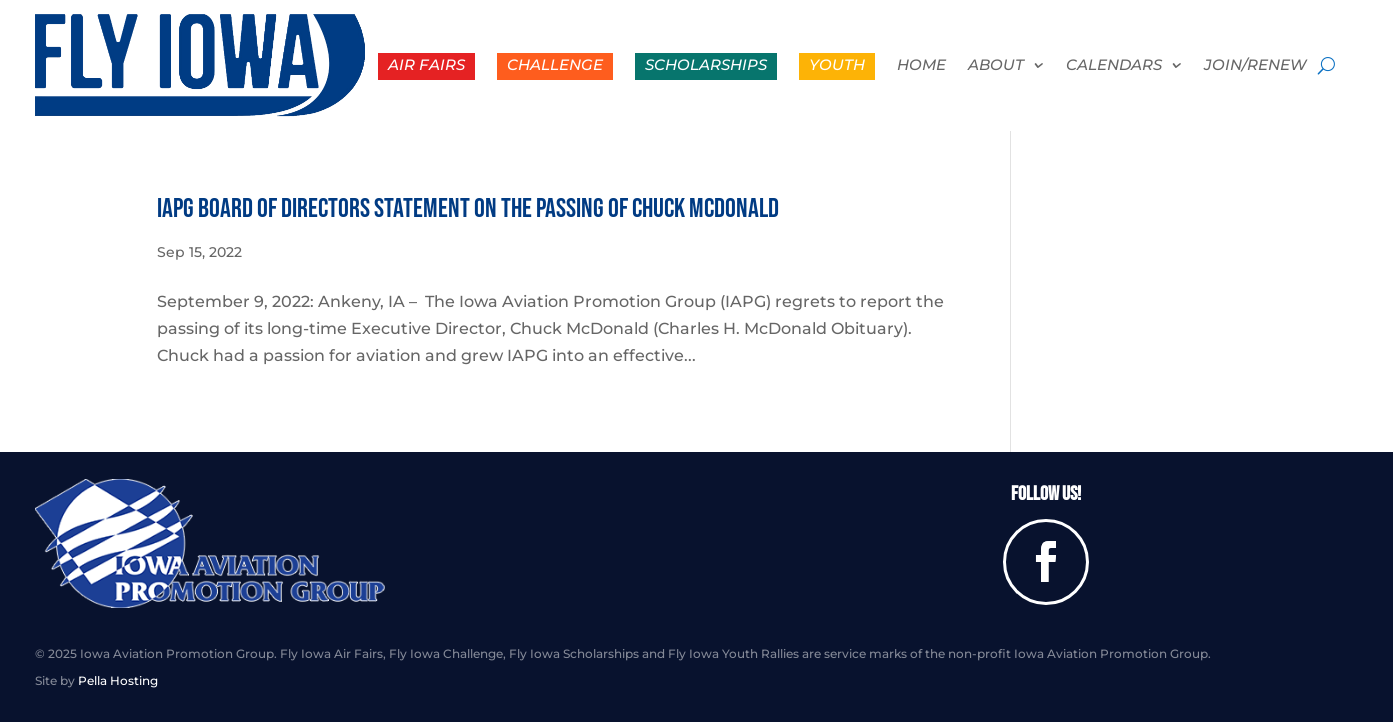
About (996, 66)
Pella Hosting (118, 680)
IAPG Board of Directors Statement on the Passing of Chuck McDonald (468, 209)
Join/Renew (1255, 66)
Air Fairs (426, 64)
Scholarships (706, 64)
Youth (837, 64)
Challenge (555, 64)
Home (921, 66)
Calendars (1114, 66)
